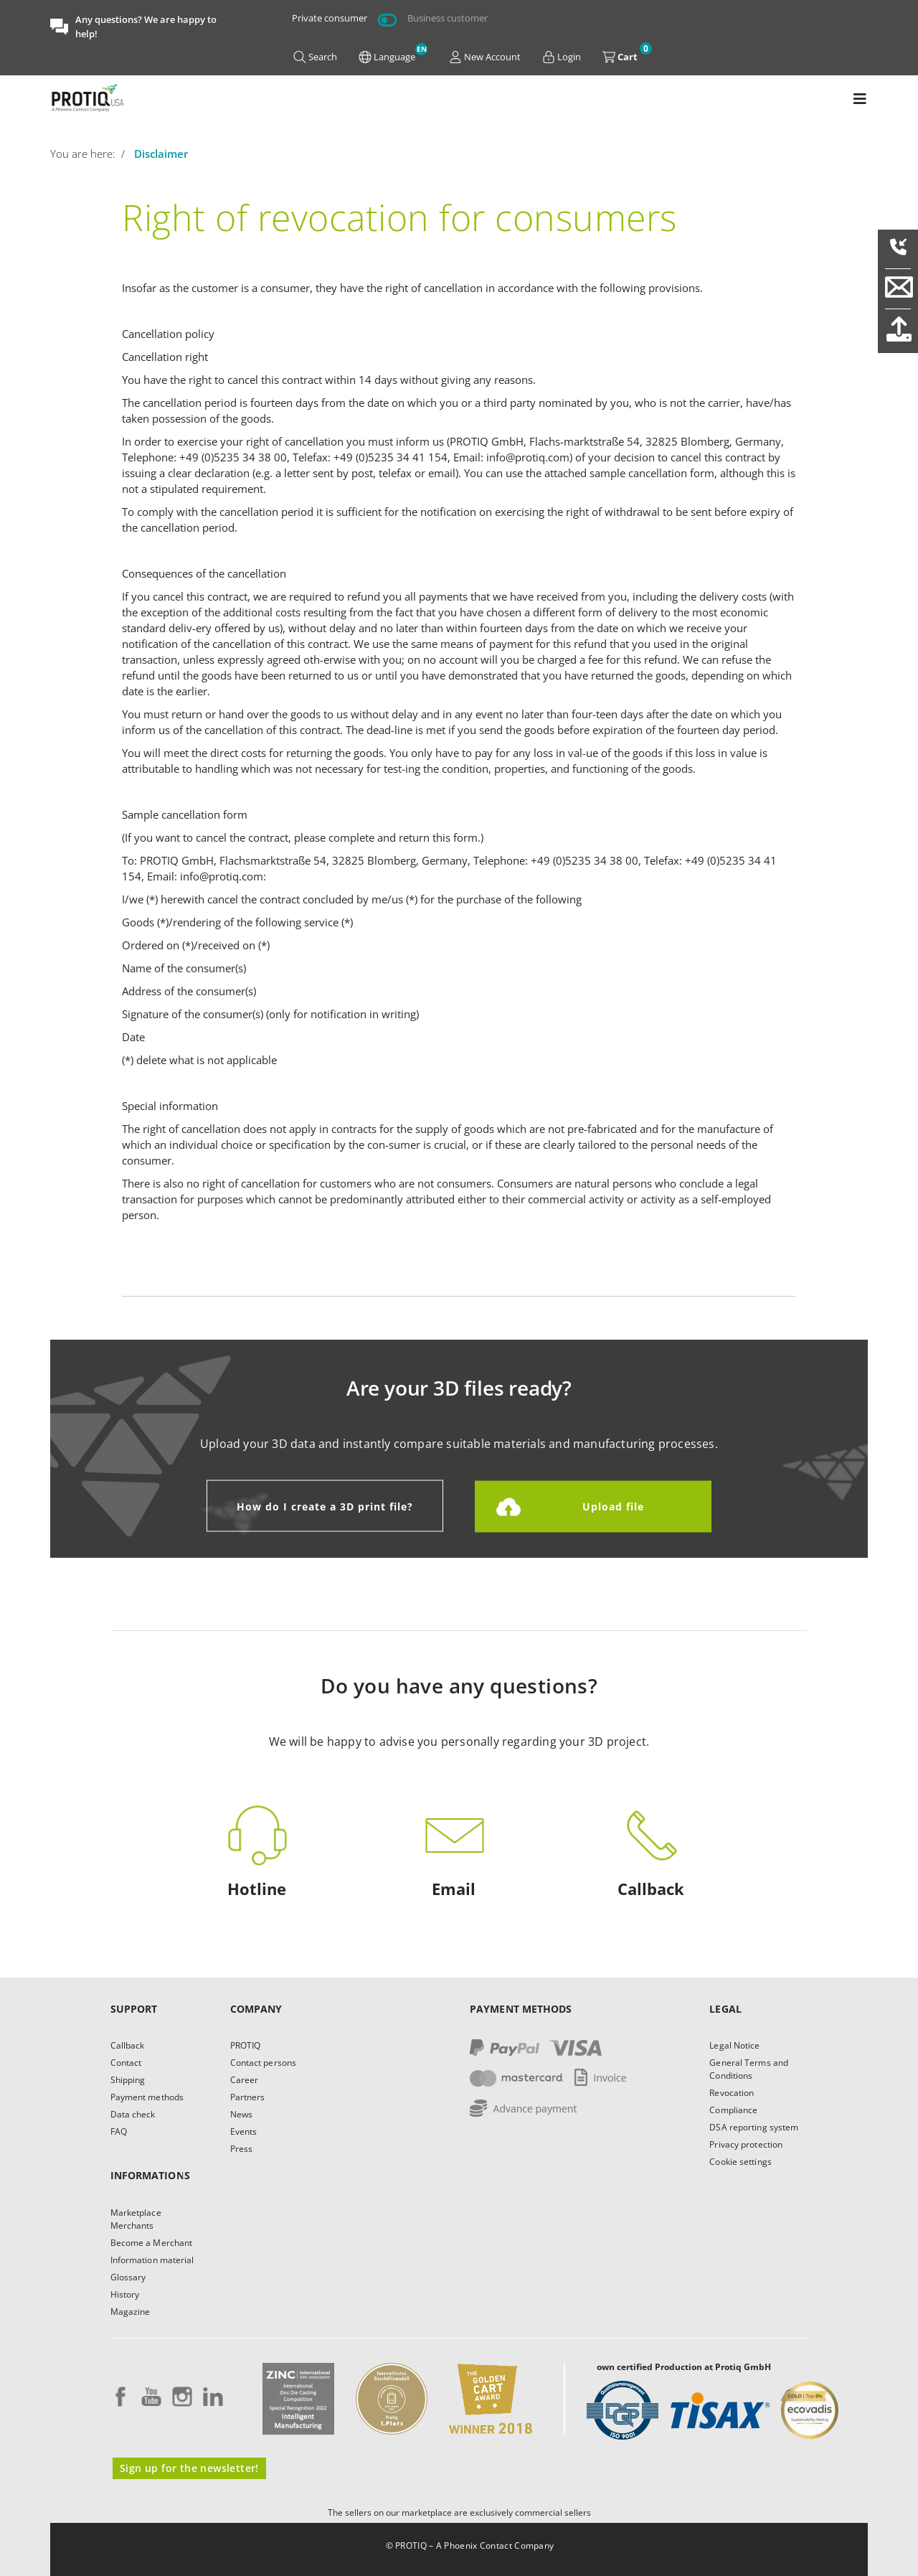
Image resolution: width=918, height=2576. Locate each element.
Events (243, 2131)
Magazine (130, 2311)
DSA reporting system (753, 2127)
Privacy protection (745, 2144)
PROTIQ (245, 2045)
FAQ (118, 2131)
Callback (127, 2045)
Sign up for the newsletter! (189, 2468)
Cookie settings (740, 2162)
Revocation (731, 2093)
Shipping (128, 2080)
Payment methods (147, 2097)
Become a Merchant (151, 2243)
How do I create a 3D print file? (325, 1506)
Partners (247, 2097)
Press (241, 2149)
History (125, 2294)
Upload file (613, 1506)
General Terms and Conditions (748, 2069)
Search (315, 56)
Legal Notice (734, 2045)
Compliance (733, 2110)
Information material (152, 2260)
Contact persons (263, 2062)
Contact (126, 2062)
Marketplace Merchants (135, 2219)
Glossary (128, 2277)
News (241, 2114)
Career (244, 2080)
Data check (133, 2114)
